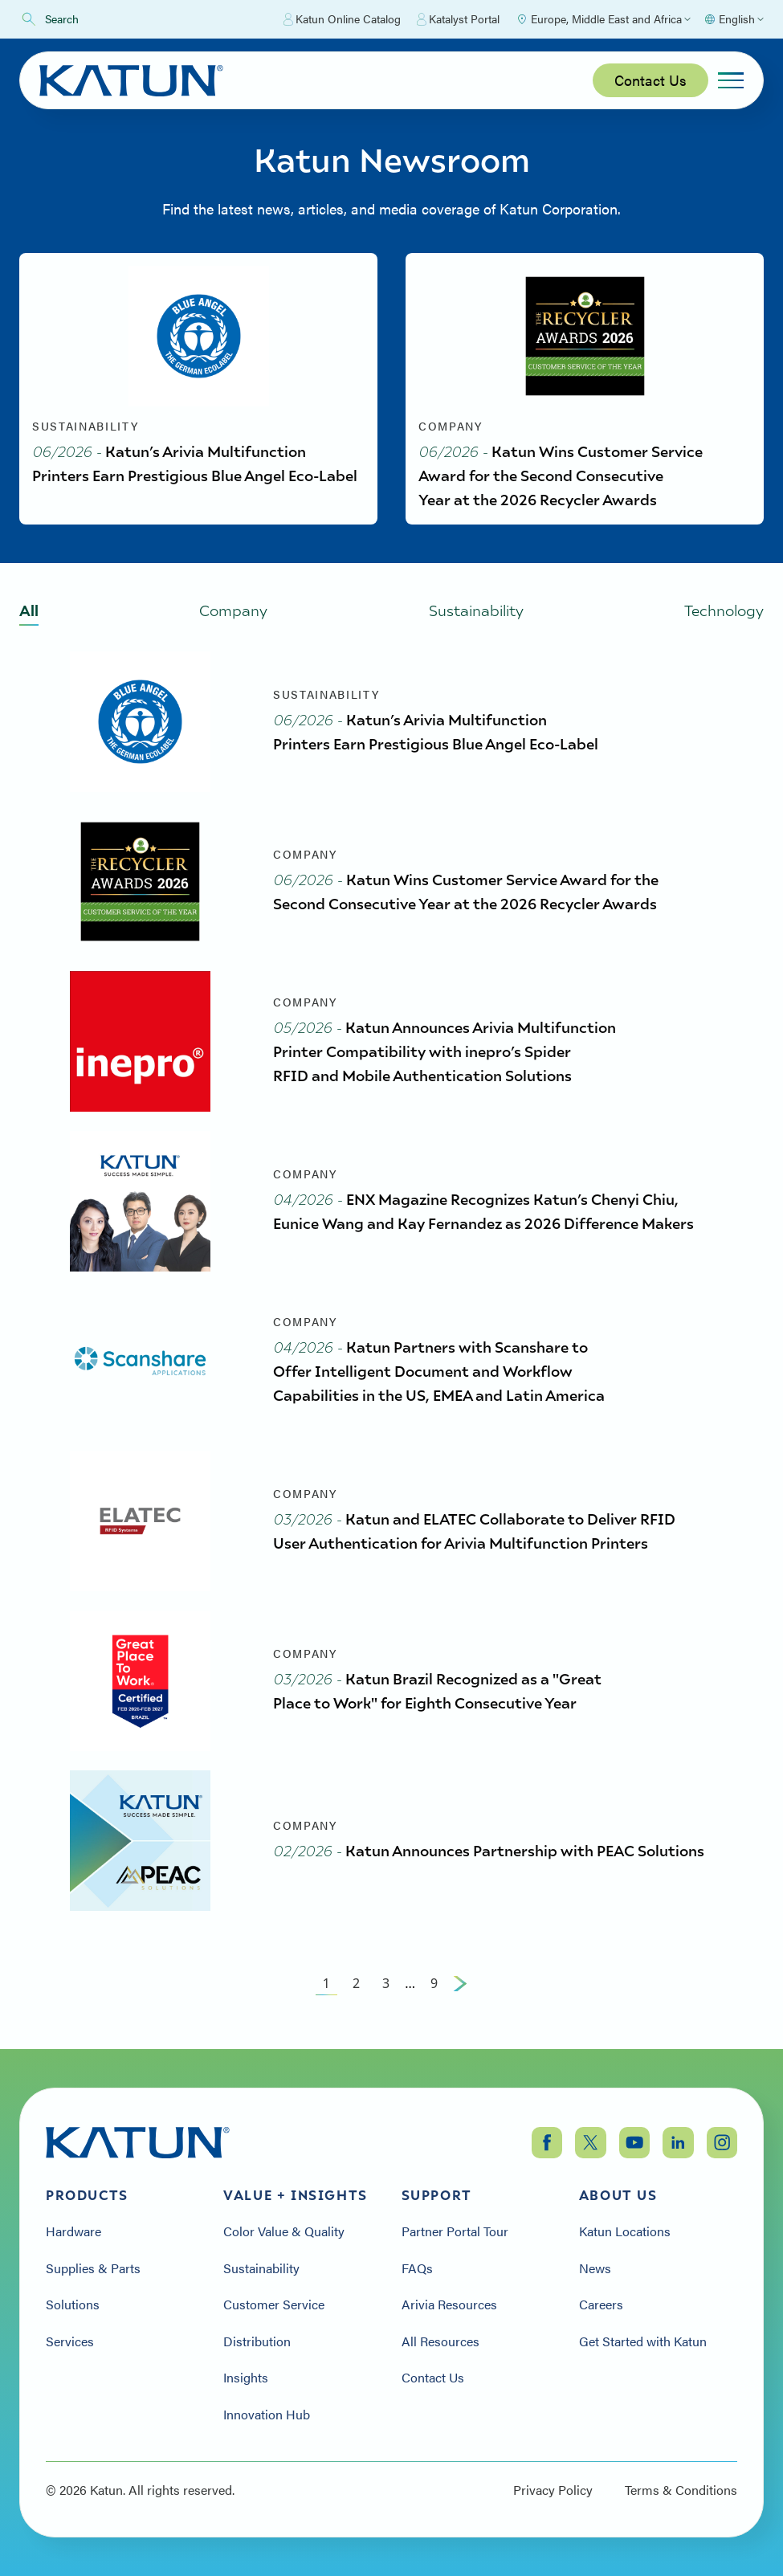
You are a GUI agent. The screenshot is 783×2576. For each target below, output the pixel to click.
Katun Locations (625, 2231)
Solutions (73, 2304)
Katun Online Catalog (342, 19)
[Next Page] (460, 1983)
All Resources (440, 2341)
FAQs (417, 2268)
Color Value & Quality (284, 2231)
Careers (601, 2304)
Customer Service (273, 2304)
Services (70, 2341)
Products (87, 2195)
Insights (245, 2377)
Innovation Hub (266, 2414)
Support (437, 2195)
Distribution (257, 2341)
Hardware (73, 2231)
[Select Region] (603, 19)
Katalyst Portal (458, 19)
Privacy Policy (553, 2490)
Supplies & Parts (93, 2268)
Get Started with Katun (643, 2341)
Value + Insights (295, 2195)
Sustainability (261, 2268)
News (595, 2268)
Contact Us (650, 80)
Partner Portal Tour (455, 2231)
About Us (618, 2195)
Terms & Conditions (681, 2490)
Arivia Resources (449, 2304)
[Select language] (733, 19)
